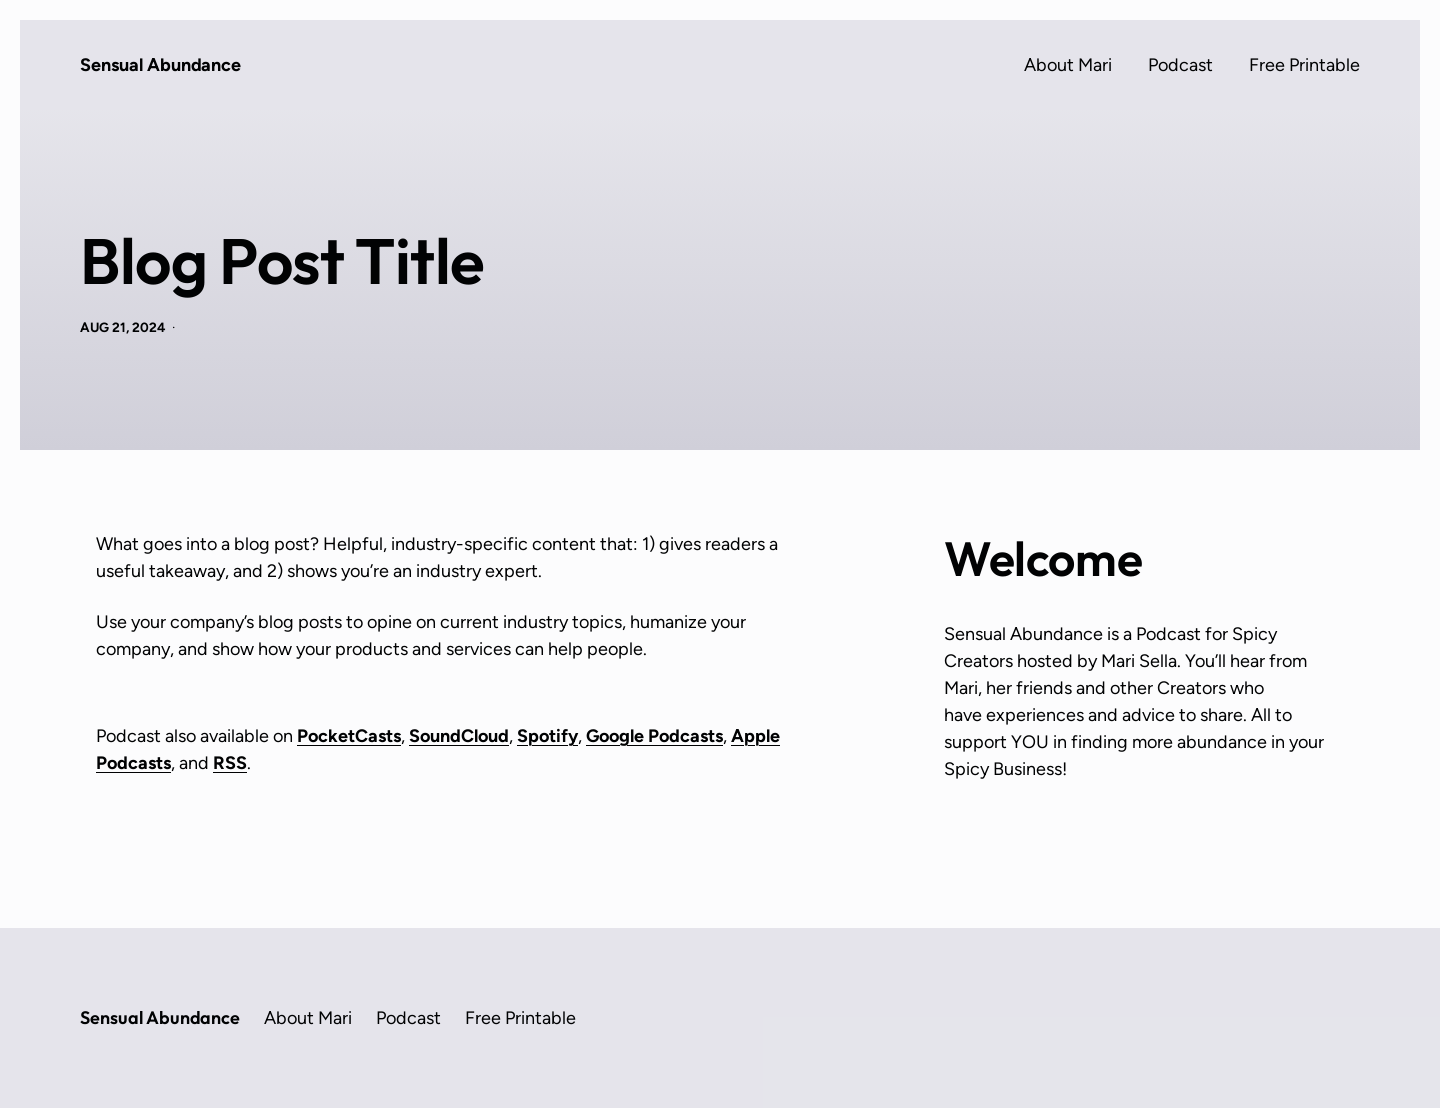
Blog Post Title (282, 261)
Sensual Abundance (160, 65)
